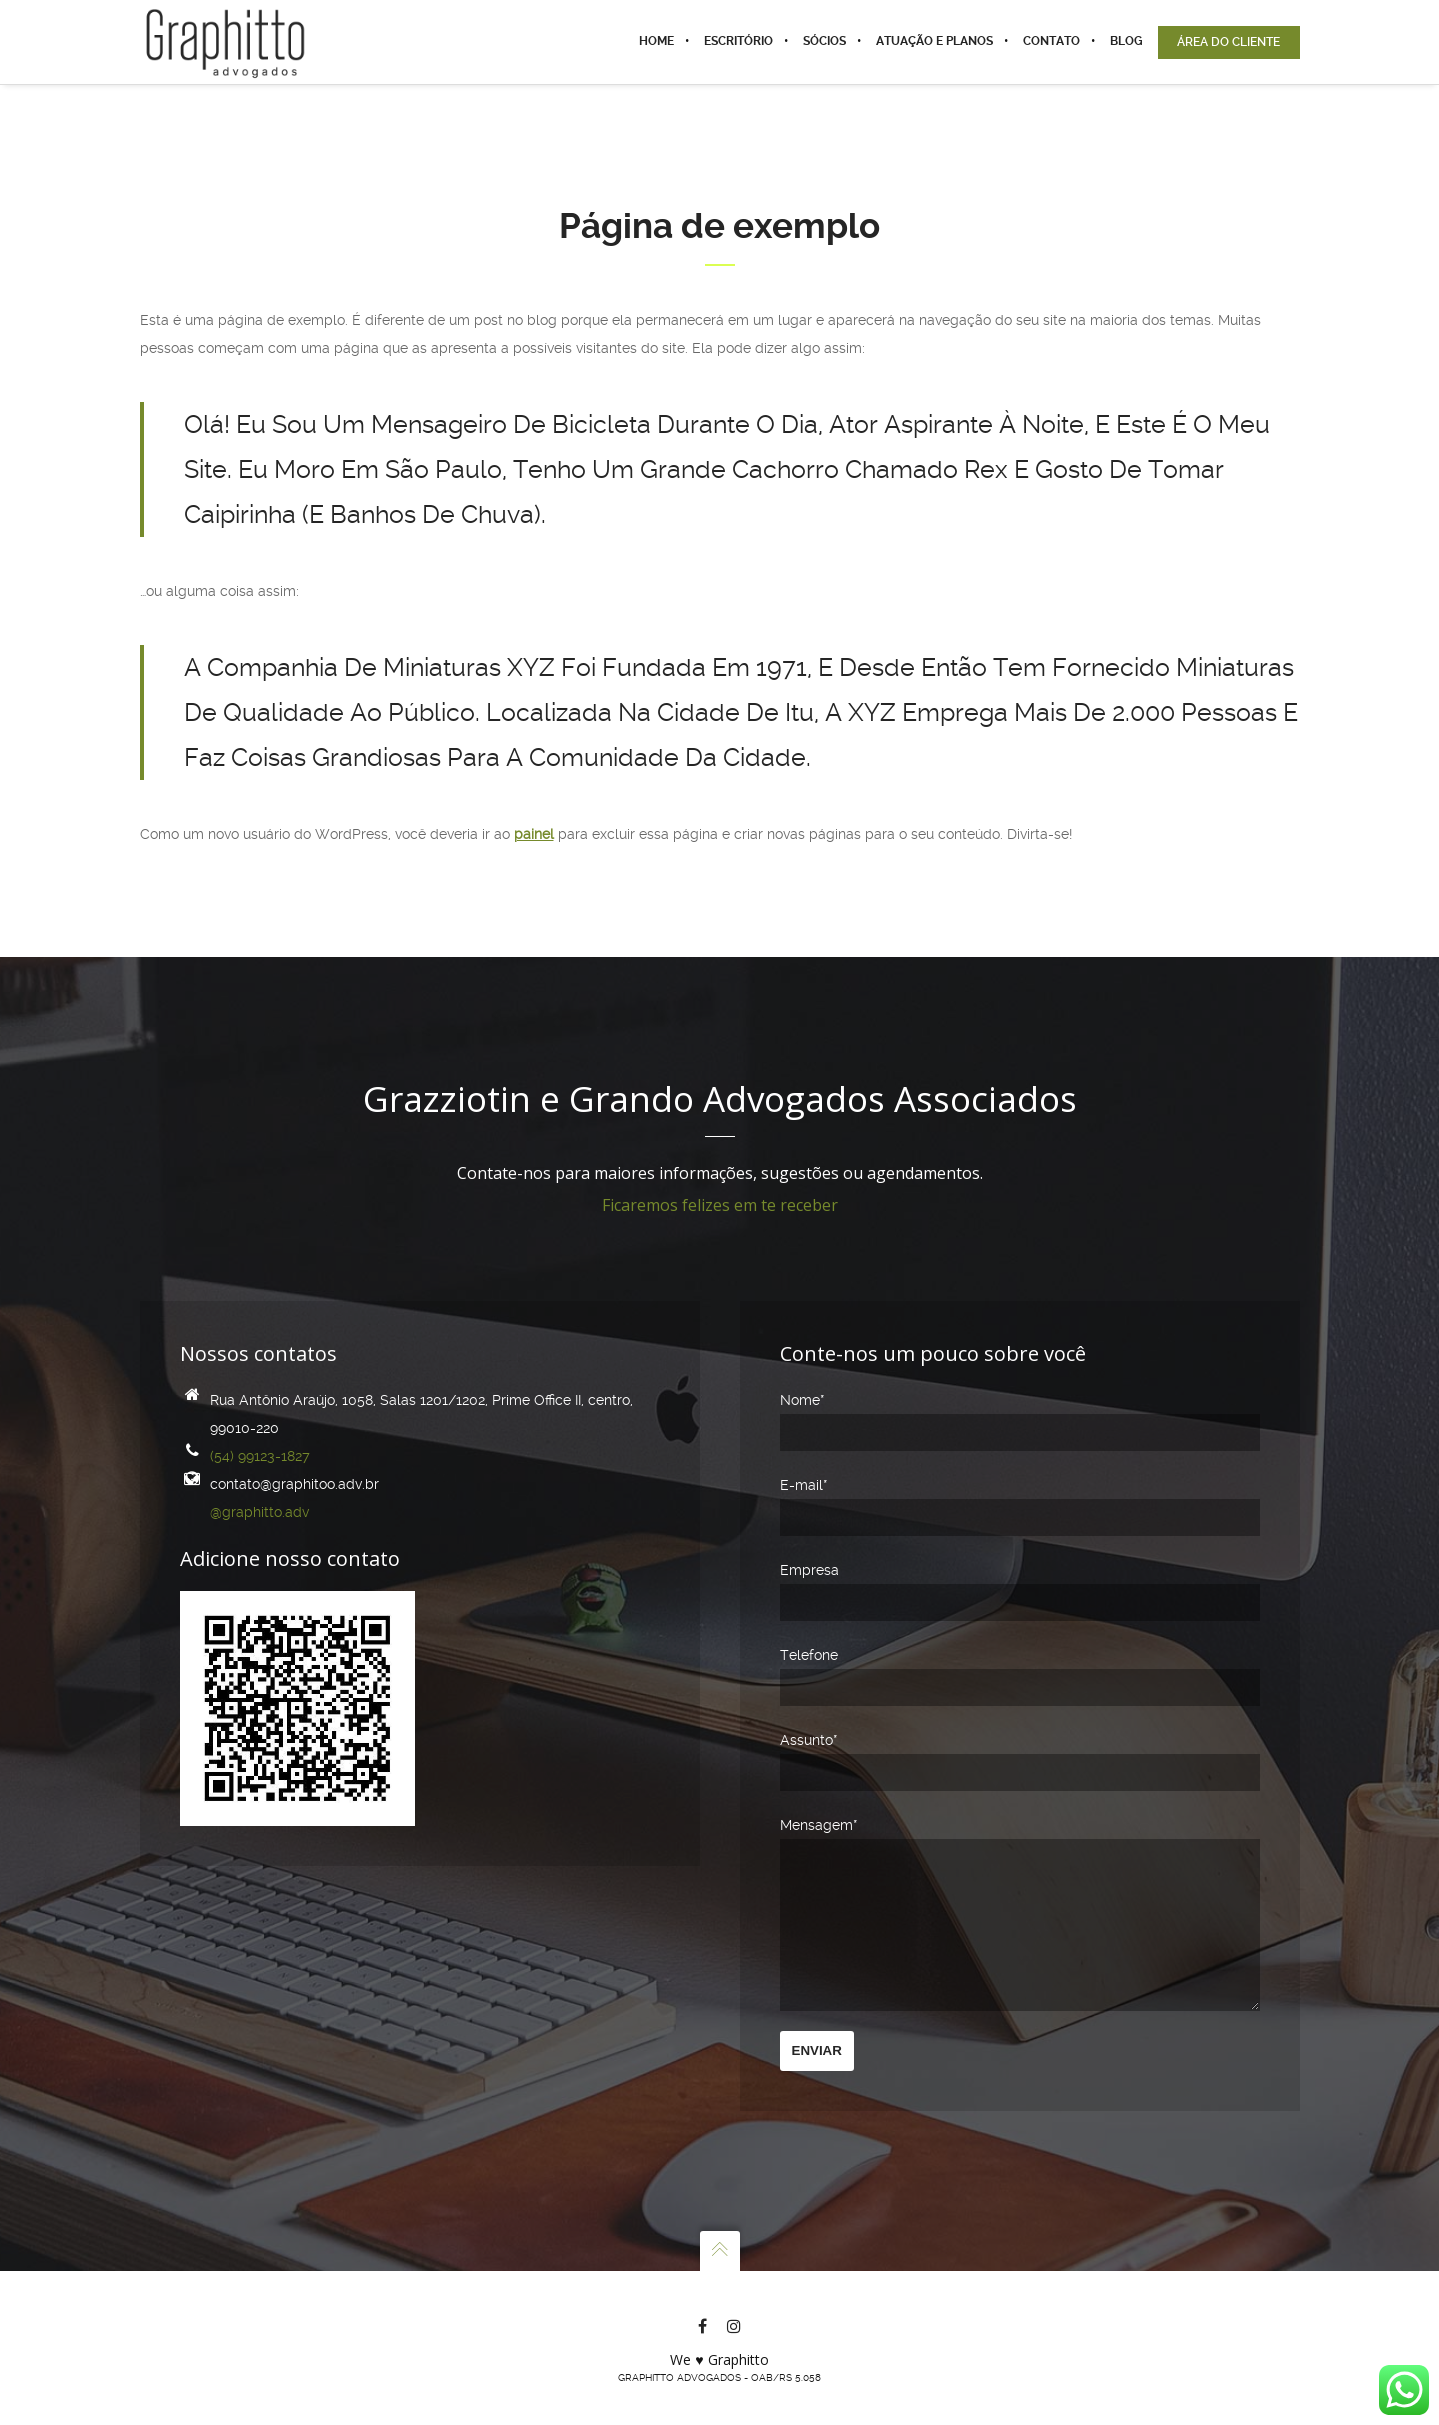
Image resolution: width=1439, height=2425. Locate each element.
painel (534, 834)
